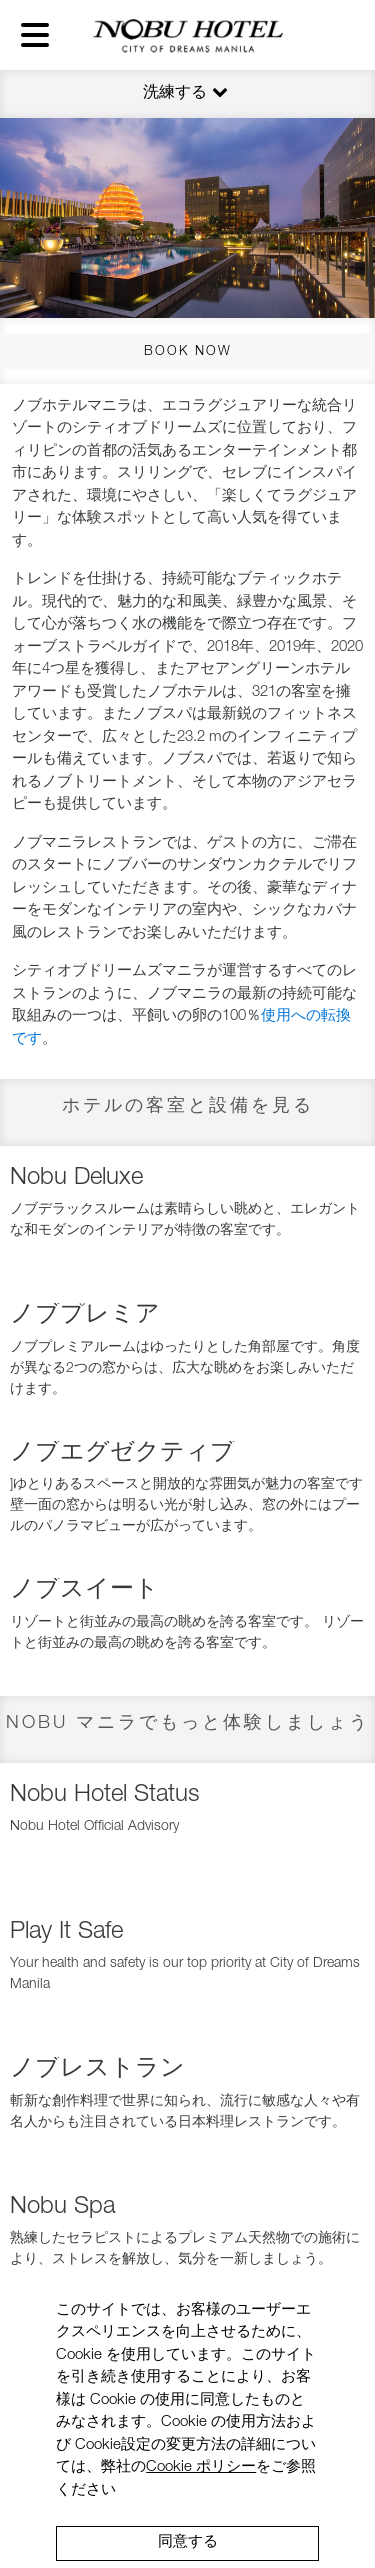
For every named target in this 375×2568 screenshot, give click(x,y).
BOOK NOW (188, 352)
